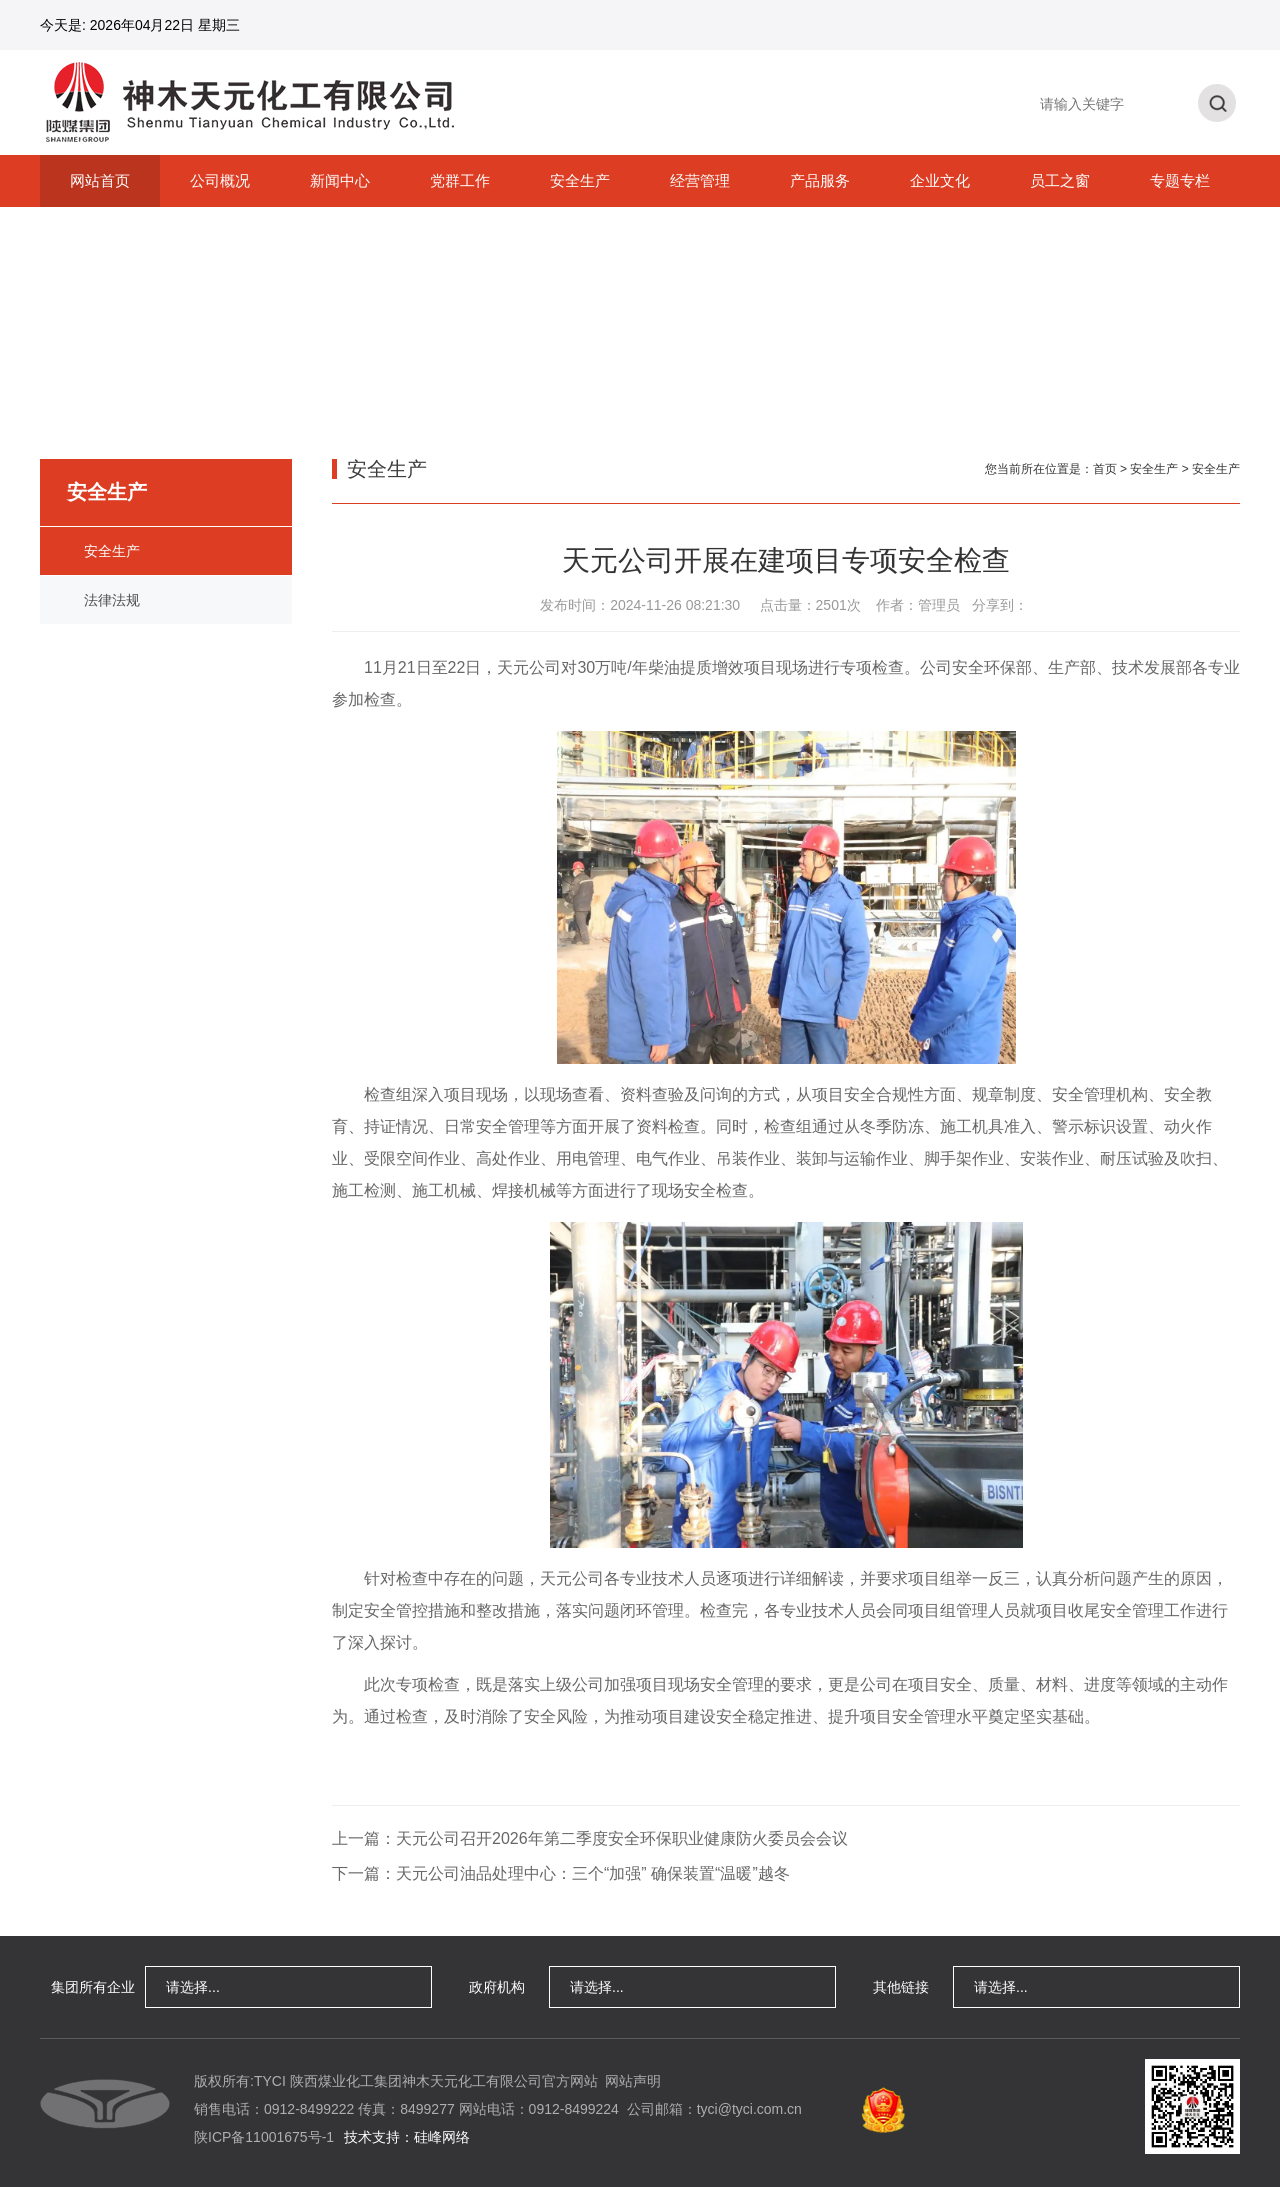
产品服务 (820, 180)
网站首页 (100, 180)
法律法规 (112, 600)
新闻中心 (340, 180)
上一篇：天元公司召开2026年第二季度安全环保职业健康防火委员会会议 (590, 1838)
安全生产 (580, 180)
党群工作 (460, 180)
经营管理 (700, 180)
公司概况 (220, 180)
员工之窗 (1060, 180)
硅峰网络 (442, 2137)
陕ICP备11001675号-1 (264, 2137)
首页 (1105, 469)
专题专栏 (1180, 180)
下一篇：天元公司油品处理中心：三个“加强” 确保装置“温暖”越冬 (561, 1873)
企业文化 (940, 180)
